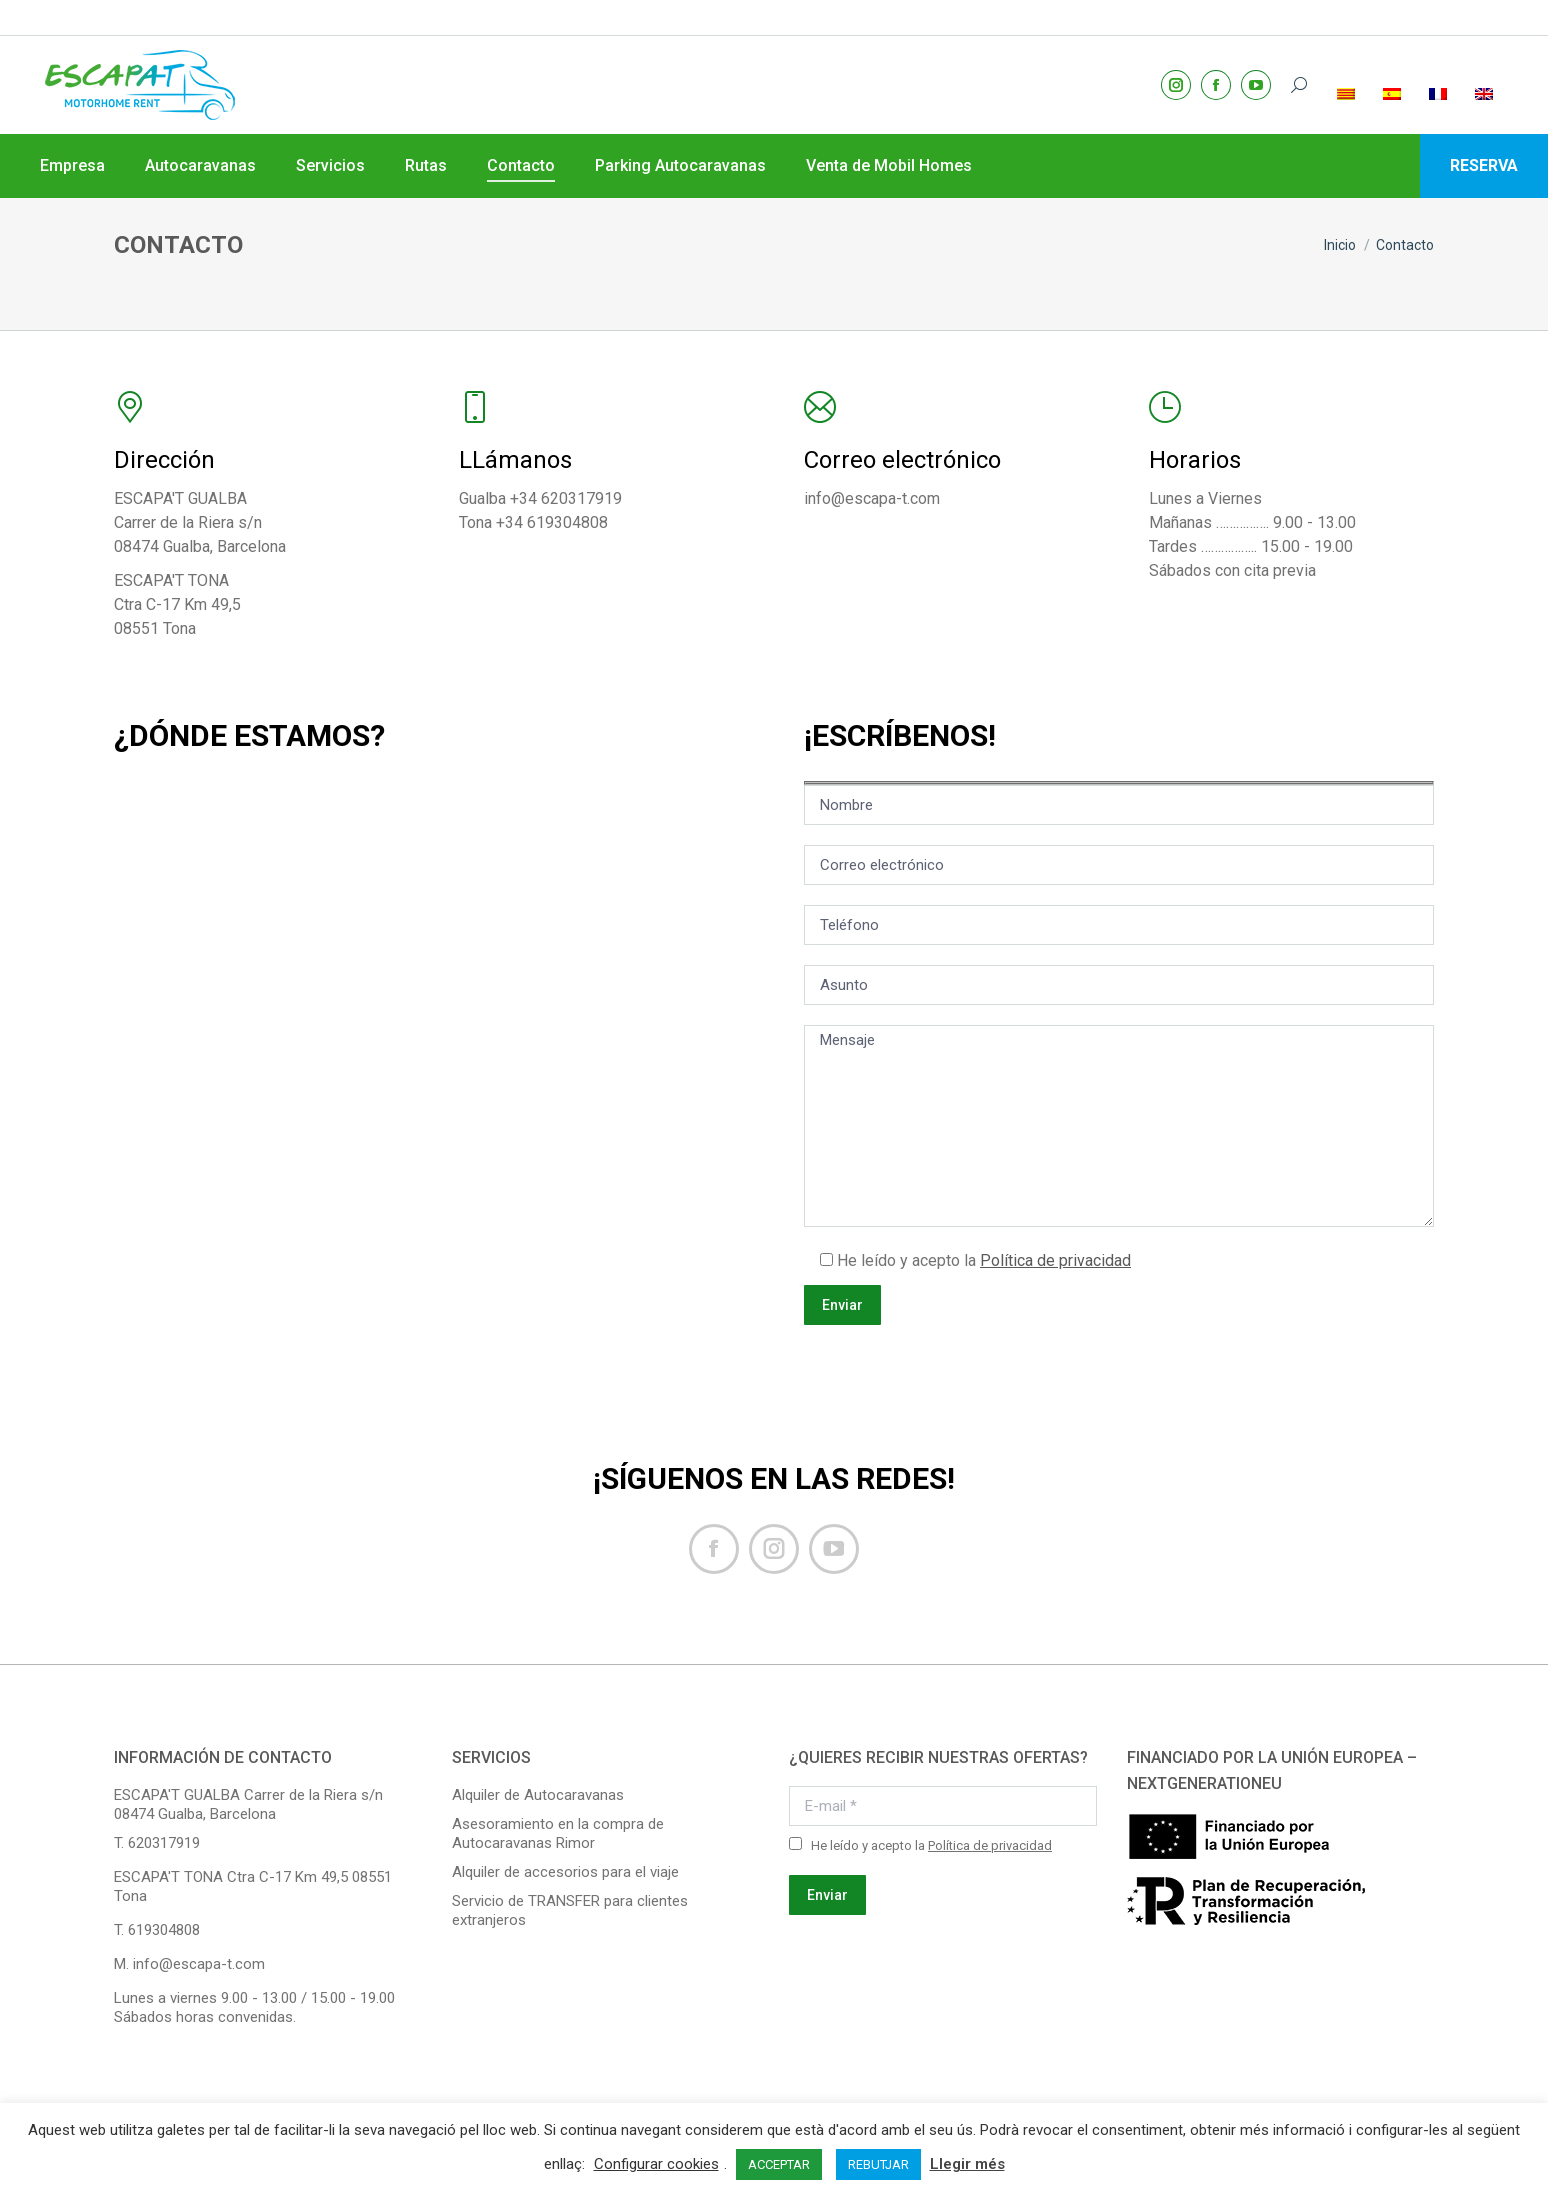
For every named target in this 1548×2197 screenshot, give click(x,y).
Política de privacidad (1055, 1260)
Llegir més (967, 2164)
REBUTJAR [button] (878, 2164)
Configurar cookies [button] (656, 2164)
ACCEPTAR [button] (779, 2164)
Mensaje (1119, 1126)
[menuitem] (1348, 49)
